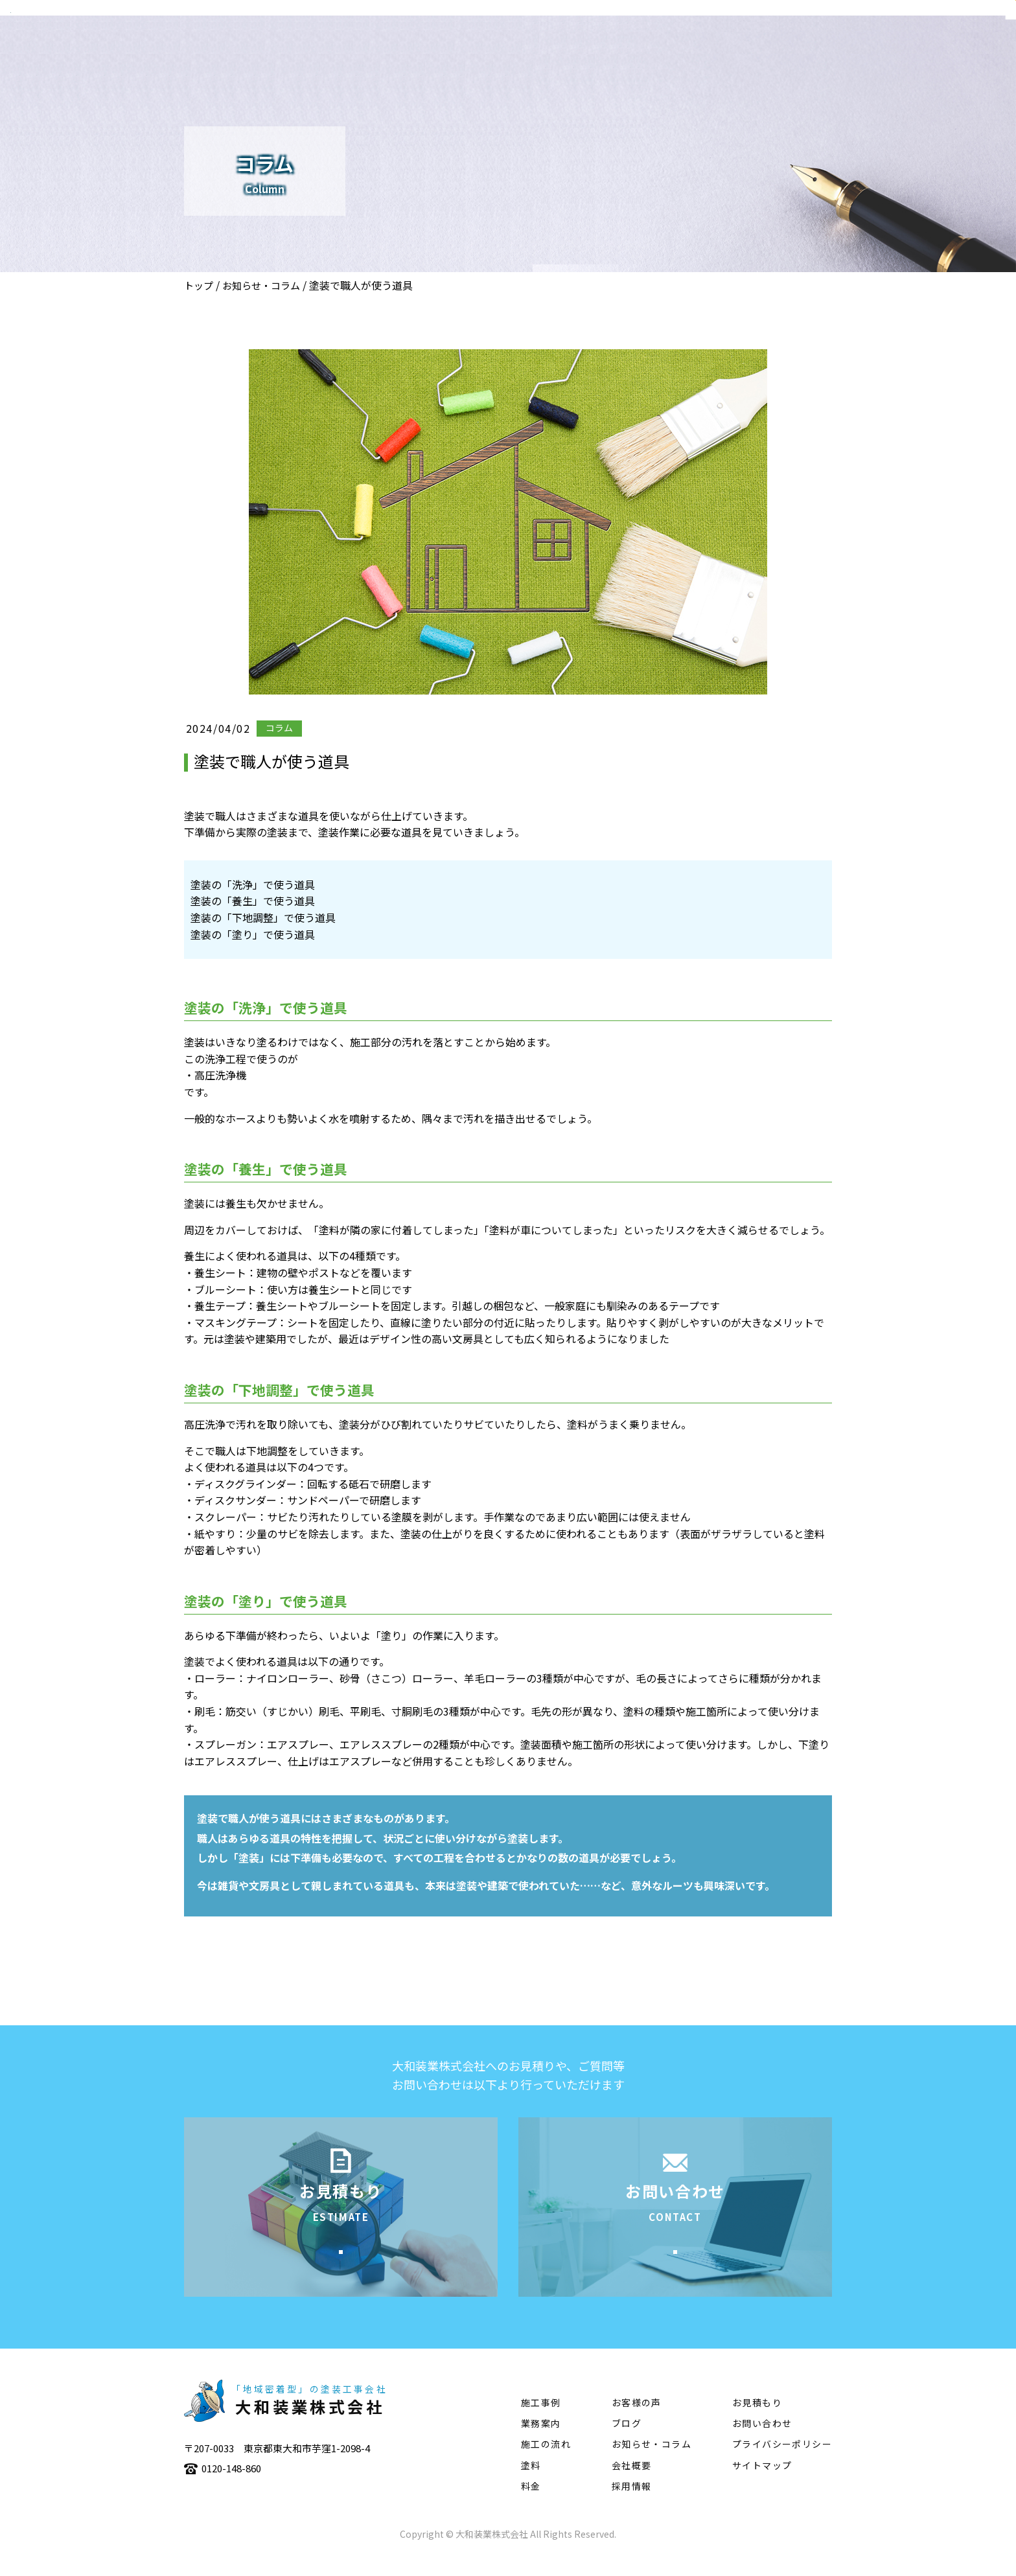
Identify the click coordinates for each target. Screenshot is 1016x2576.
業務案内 (646, 49)
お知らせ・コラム (261, 285)
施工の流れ (784, 49)
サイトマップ (762, 2484)
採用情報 (632, 2506)
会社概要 (580, 49)
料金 (531, 2506)
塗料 (845, 49)
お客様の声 (637, 2422)
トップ (198, 285)
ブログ (626, 2443)
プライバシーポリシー (782, 2463)
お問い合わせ (762, 2443)
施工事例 (712, 49)
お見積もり (757, 2422)
